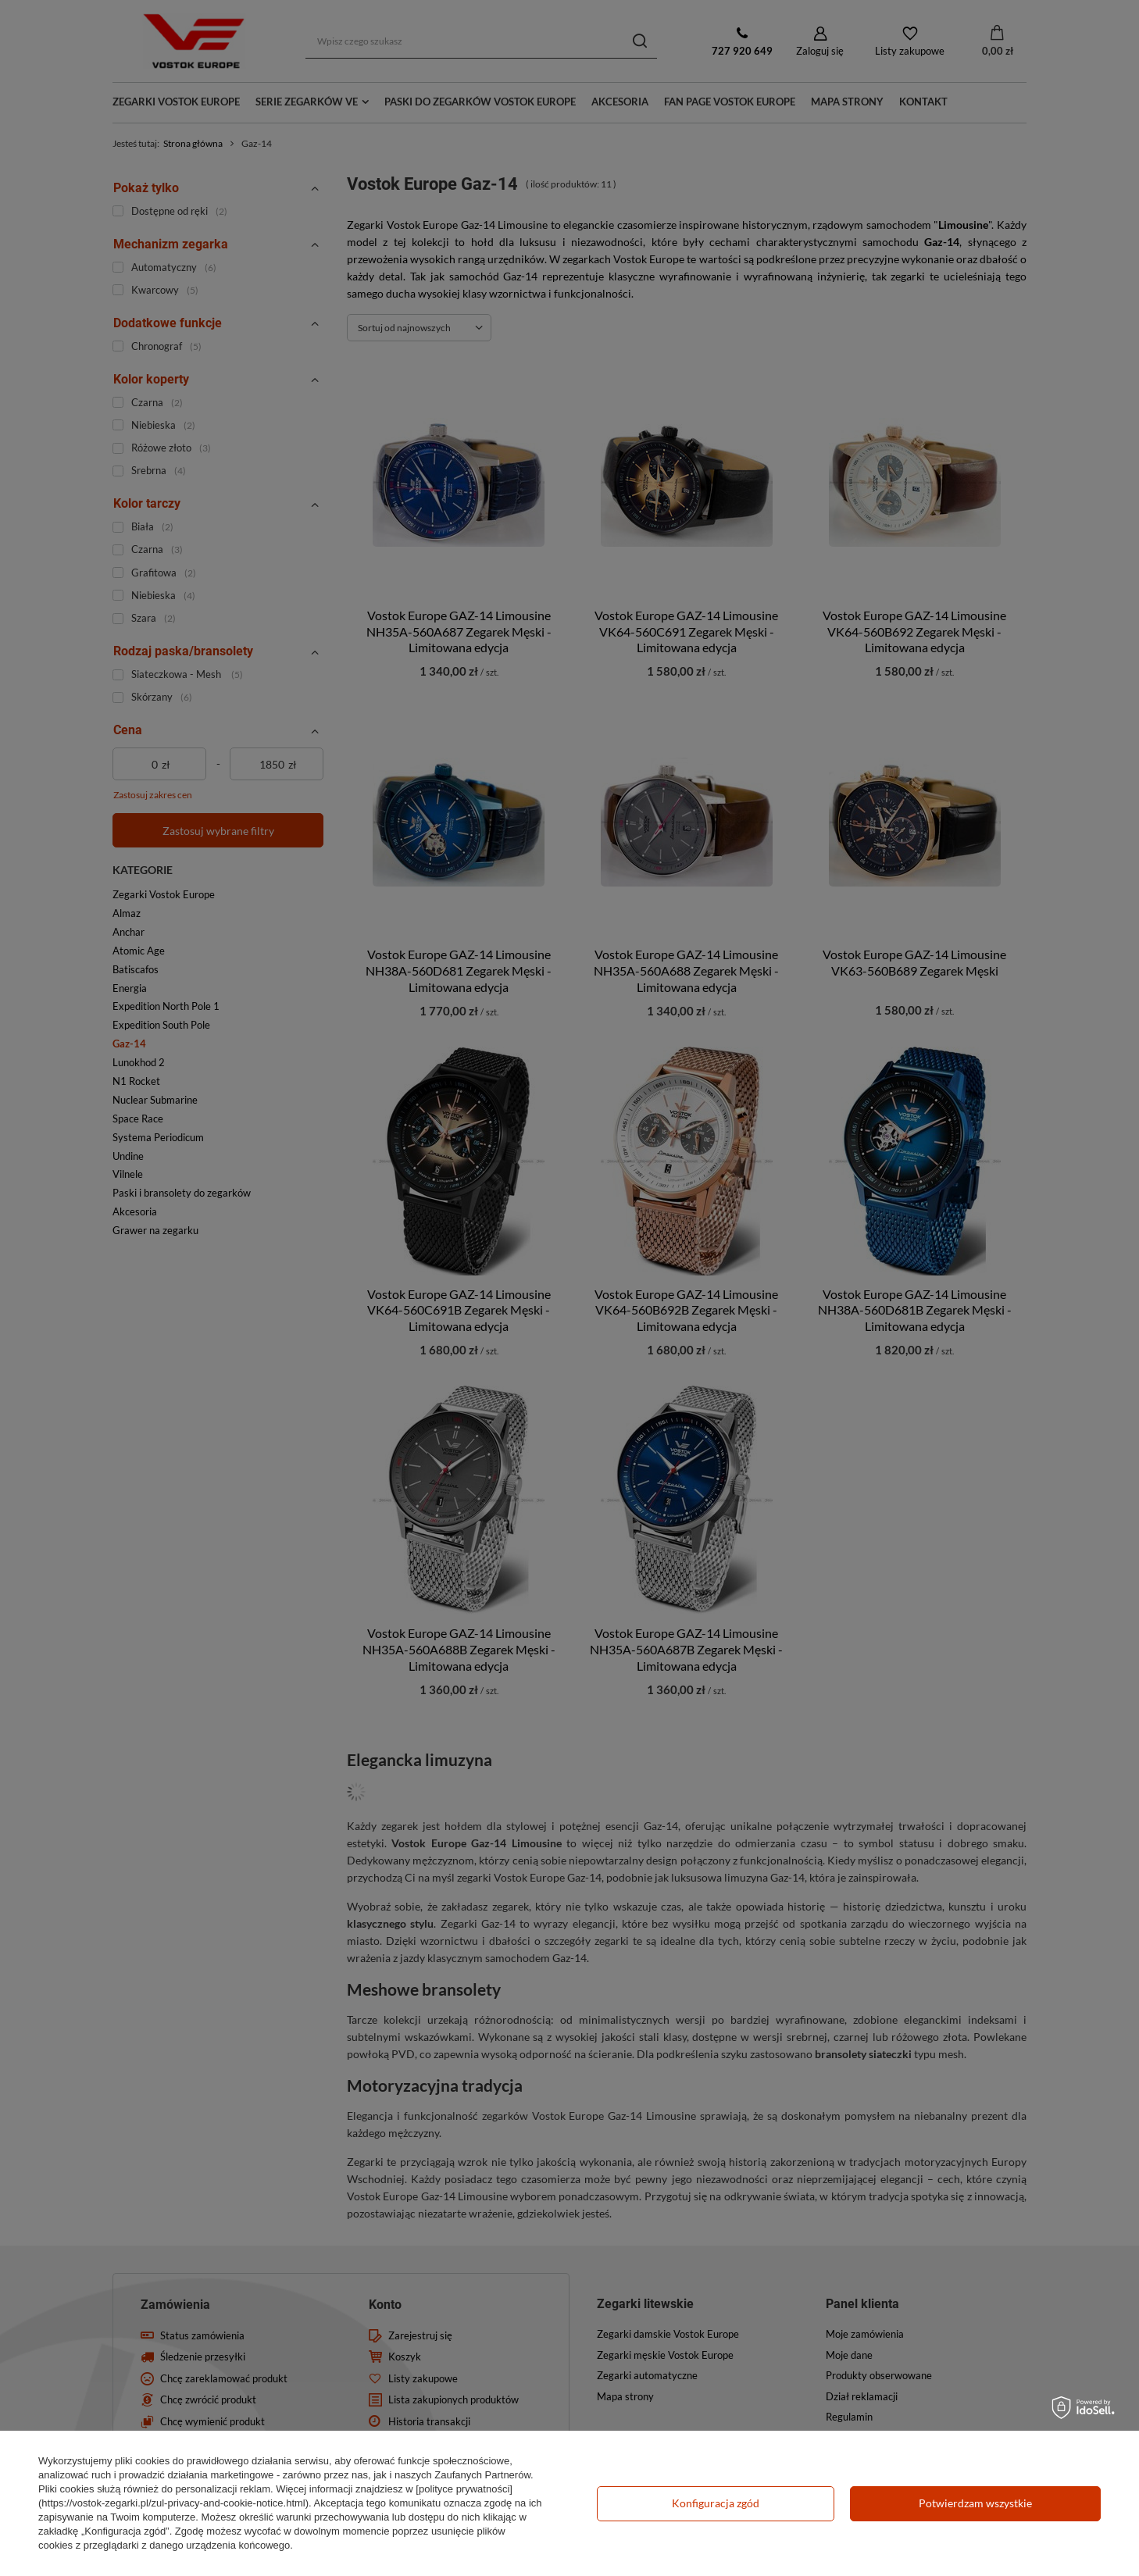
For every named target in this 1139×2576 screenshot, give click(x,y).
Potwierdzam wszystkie (975, 2503)
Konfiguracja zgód (715, 2503)
